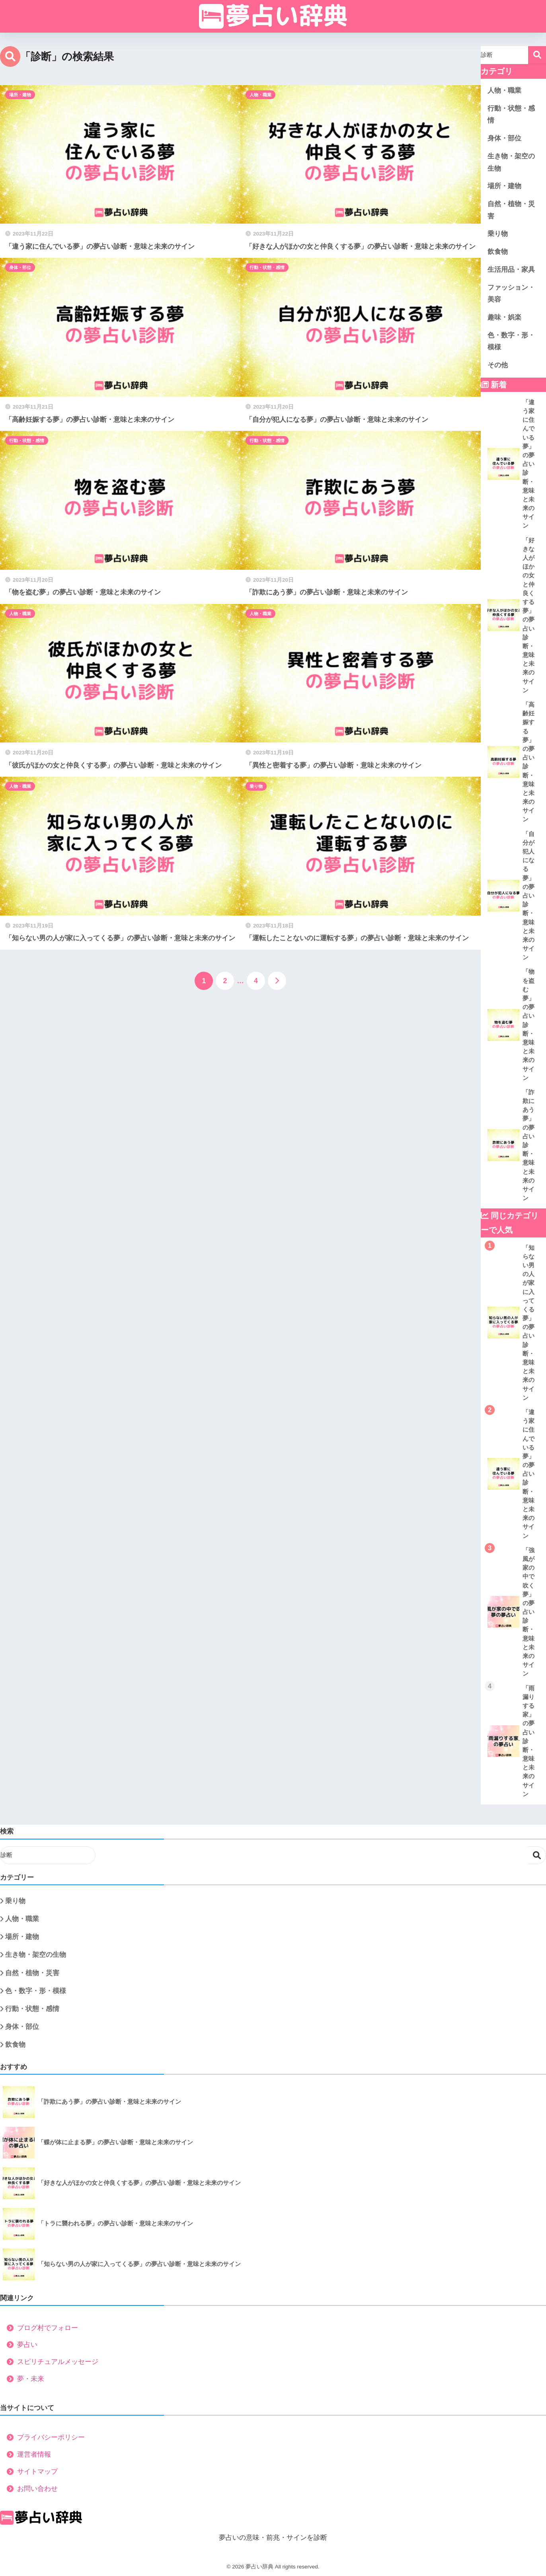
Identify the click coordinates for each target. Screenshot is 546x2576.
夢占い (27, 2344)
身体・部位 (20, 267)
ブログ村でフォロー (47, 2328)
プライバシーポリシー (51, 2437)
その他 (498, 365)
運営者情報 (34, 2454)
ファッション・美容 (511, 294)
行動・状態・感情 (267, 267)
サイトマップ (37, 2471)
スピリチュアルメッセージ (57, 2362)
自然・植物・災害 (511, 210)
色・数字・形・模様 (511, 341)
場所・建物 (20, 94)
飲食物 (498, 251)
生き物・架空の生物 (511, 162)
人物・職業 (260, 94)
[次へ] (277, 981)
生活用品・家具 (511, 269)
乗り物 (256, 786)
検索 (537, 55)
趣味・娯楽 (504, 317)
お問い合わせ (37, 2488)
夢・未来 (30, 2379)
